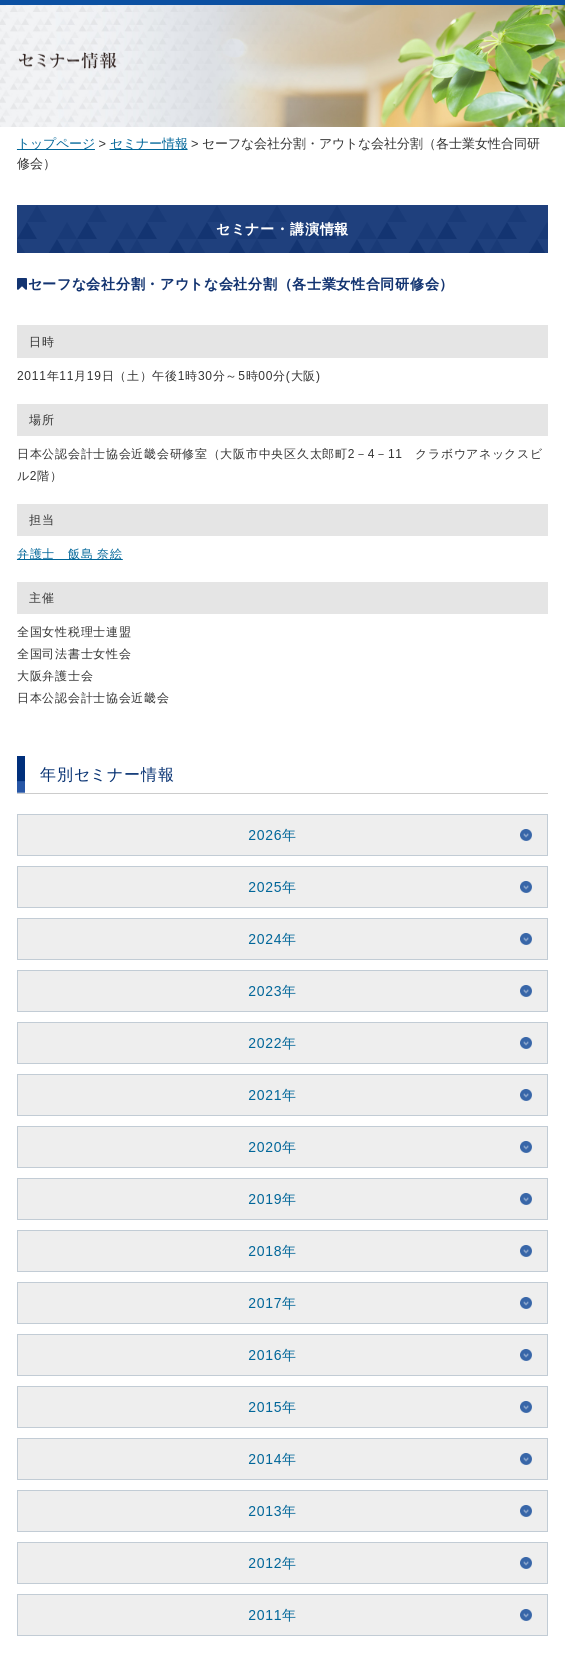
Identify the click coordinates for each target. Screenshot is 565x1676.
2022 (265, 1043)
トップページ (56, 143)
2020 (265, 1147)
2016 (265, 1355)
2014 (265, 1459)
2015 (265, 1407)
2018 (265, 1251)
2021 (265, 1095)
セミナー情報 (149, 143)
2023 (265, 991)
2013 (265, 1511)
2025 (265, 887)
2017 (265, 1303)
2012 (265, 1563)
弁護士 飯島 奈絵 (70, 554)
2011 (265, 1615)
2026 (265, 835)
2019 (265, 1199)
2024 (265, 939)
